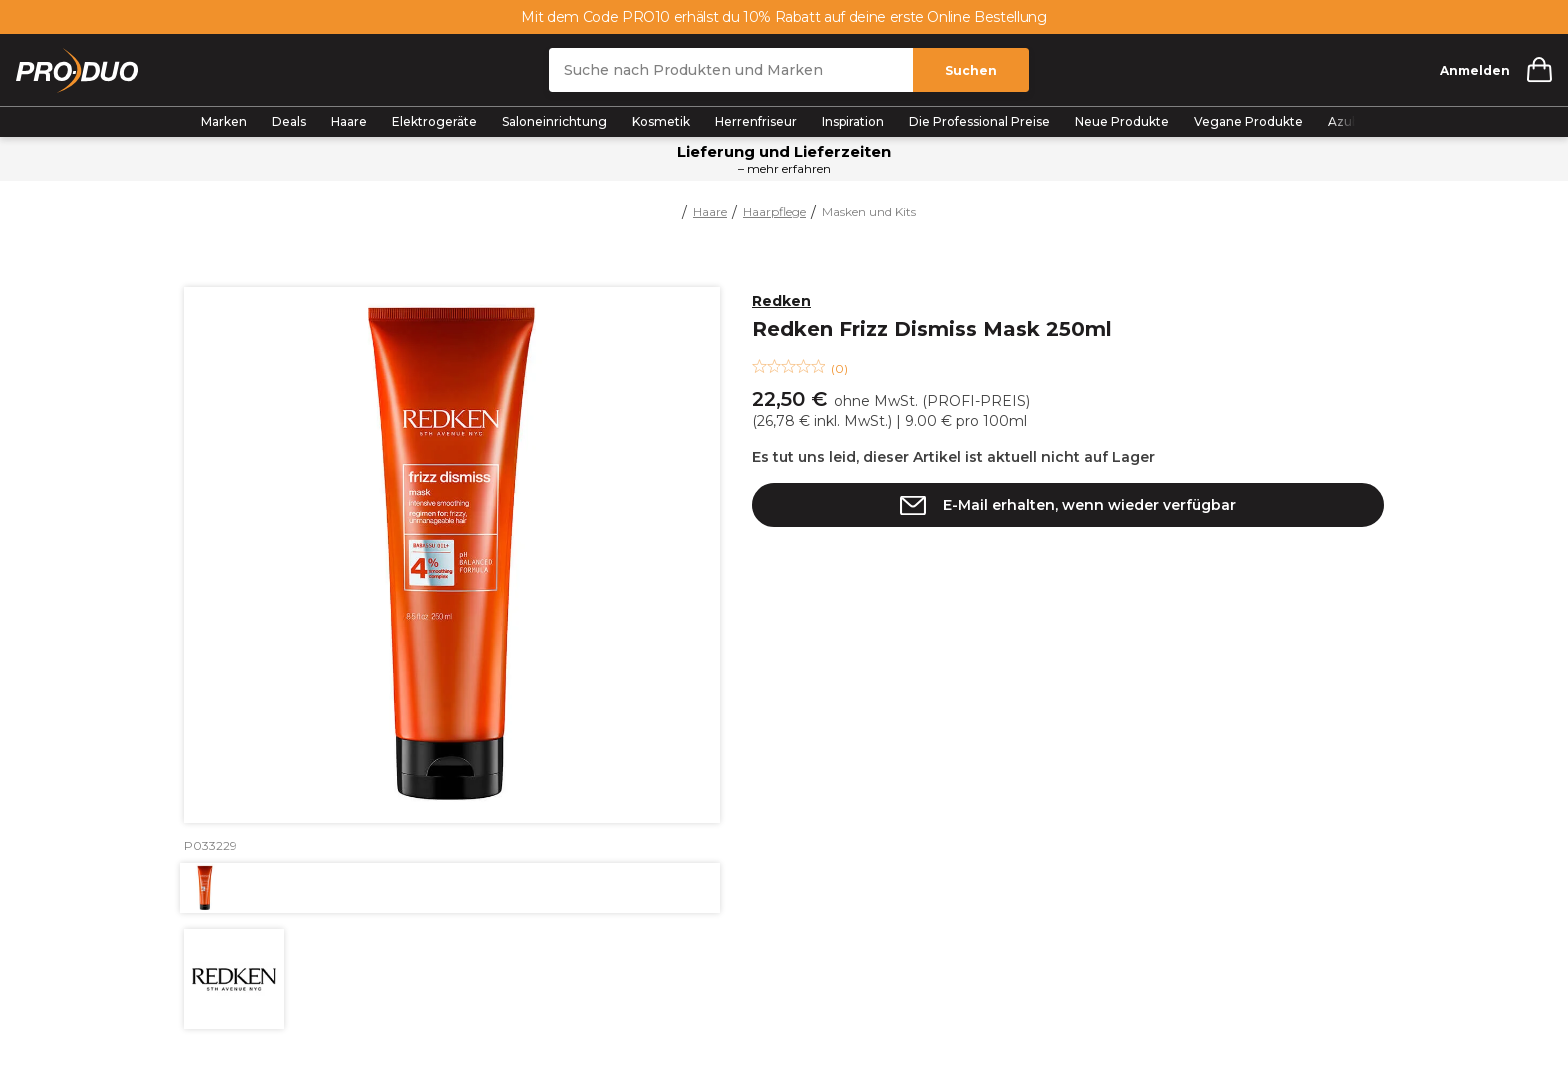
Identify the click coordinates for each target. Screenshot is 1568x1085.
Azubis (1348, 121)
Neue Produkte (1122, 121)
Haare (349, 121)
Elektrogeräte (434, 121)
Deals (289, 121)
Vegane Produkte (1248, 121)
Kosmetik (661, 121)
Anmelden (1475, 70)
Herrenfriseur (756, 121)
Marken (224, 121)
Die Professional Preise (979, 121)
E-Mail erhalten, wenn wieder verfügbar (1089, 505)
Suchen (971, 70)
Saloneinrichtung (554, 121)
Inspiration (853, 121)
